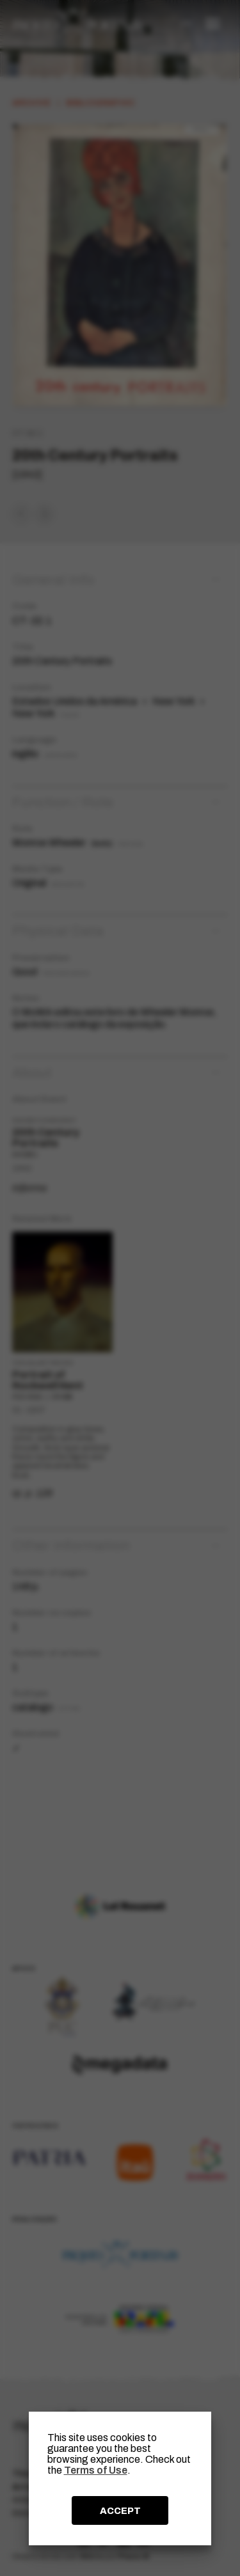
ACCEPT (120, 2511)
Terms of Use (95, 2470)
